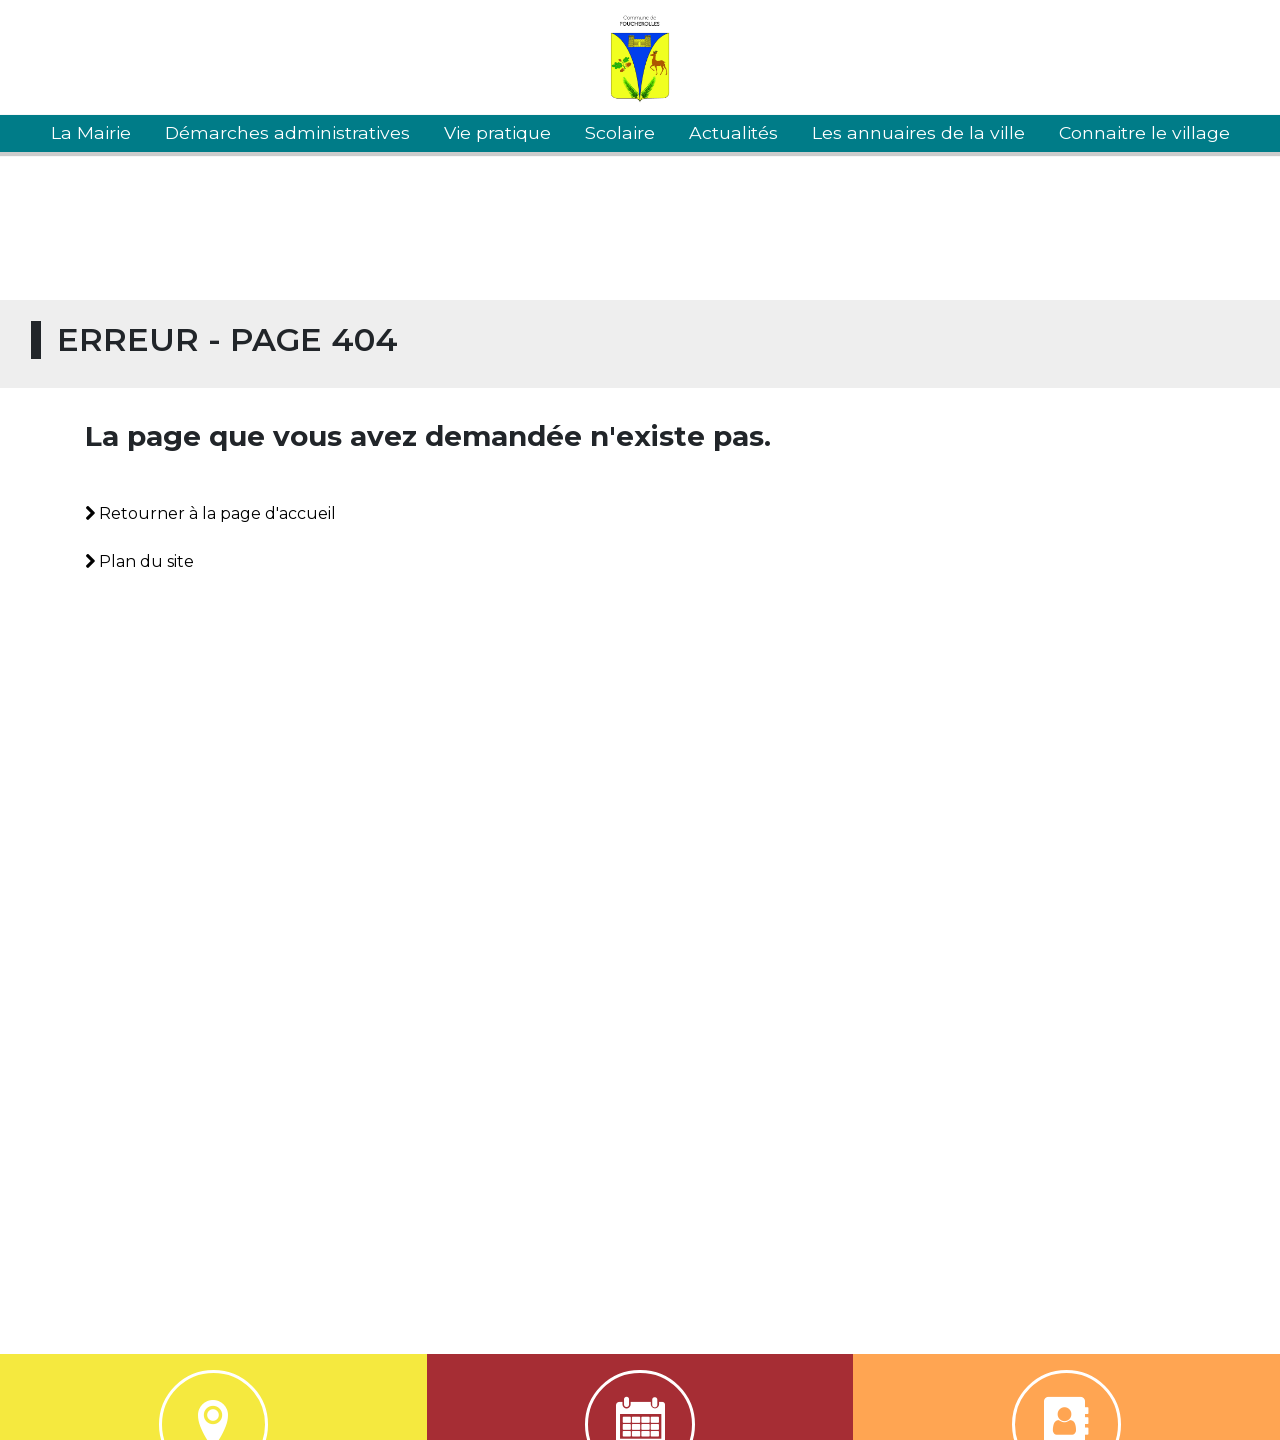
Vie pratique (497, 132)
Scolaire (620, 132)
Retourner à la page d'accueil (210, 513)
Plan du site (139, 561)
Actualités (733, 132)
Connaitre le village (1144, 132)
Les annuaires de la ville (918, 132)
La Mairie (91, 132)
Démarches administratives (287, 132)
